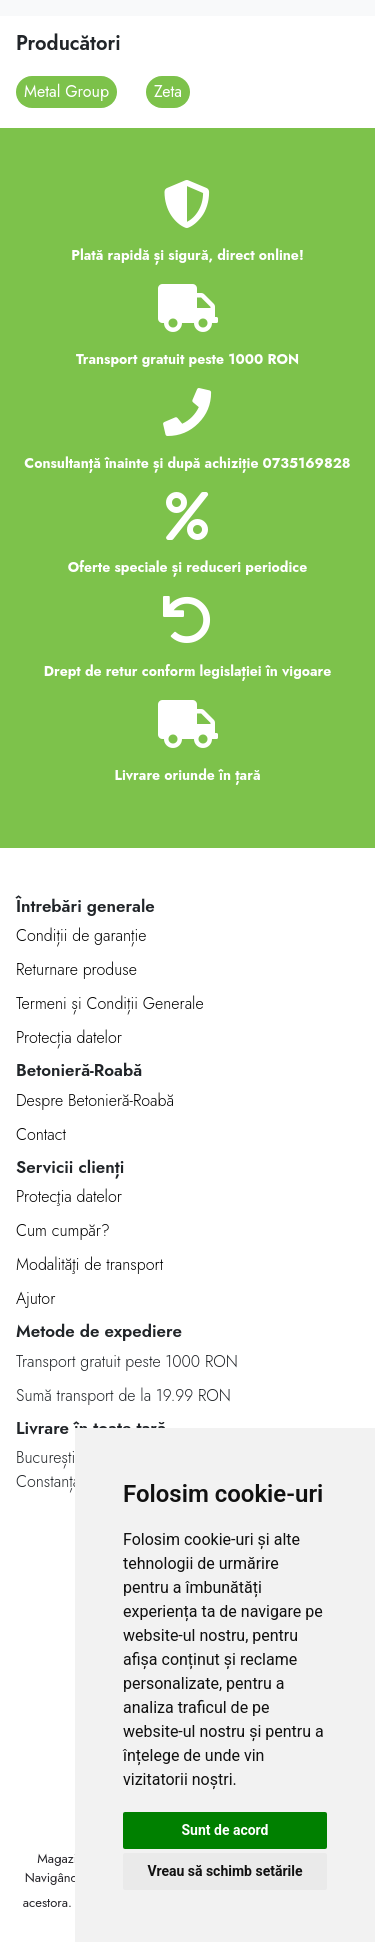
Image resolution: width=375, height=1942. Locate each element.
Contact (41, 1134)
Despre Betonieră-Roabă (95, 1100)
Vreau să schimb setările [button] (224, 1871)
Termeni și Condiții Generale (110, 1003)
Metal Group (66, 91)
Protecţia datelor (69, 1196)
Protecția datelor (69, 1037)
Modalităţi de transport (89, 1264)
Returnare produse (76, 969)
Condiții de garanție (81, 935)
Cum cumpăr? (63, 1230)
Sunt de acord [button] (224, 1830)
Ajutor (35, 1298)
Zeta (168, 91)
